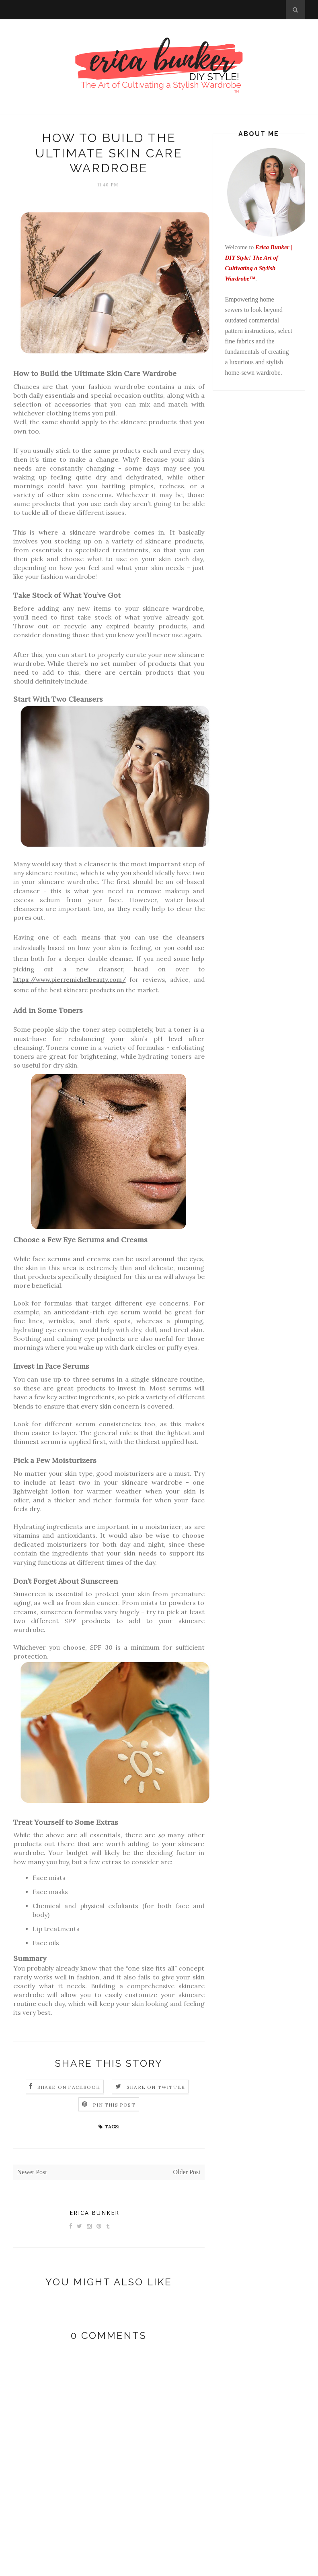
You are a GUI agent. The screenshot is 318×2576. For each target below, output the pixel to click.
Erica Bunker (94, 2213)
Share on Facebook (68, 2087)
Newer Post (32, 2172)
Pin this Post (114, 2105)
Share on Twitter (156, 2087)
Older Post (187, 2172)
